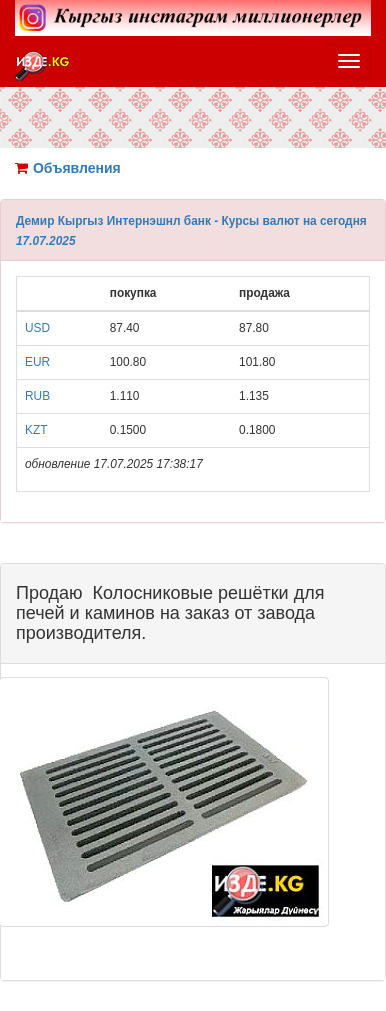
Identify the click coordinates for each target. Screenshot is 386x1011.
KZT (36, 430)
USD (37, 328)
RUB (37, 396)
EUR (37, 362)
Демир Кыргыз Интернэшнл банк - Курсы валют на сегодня (191, 221)
